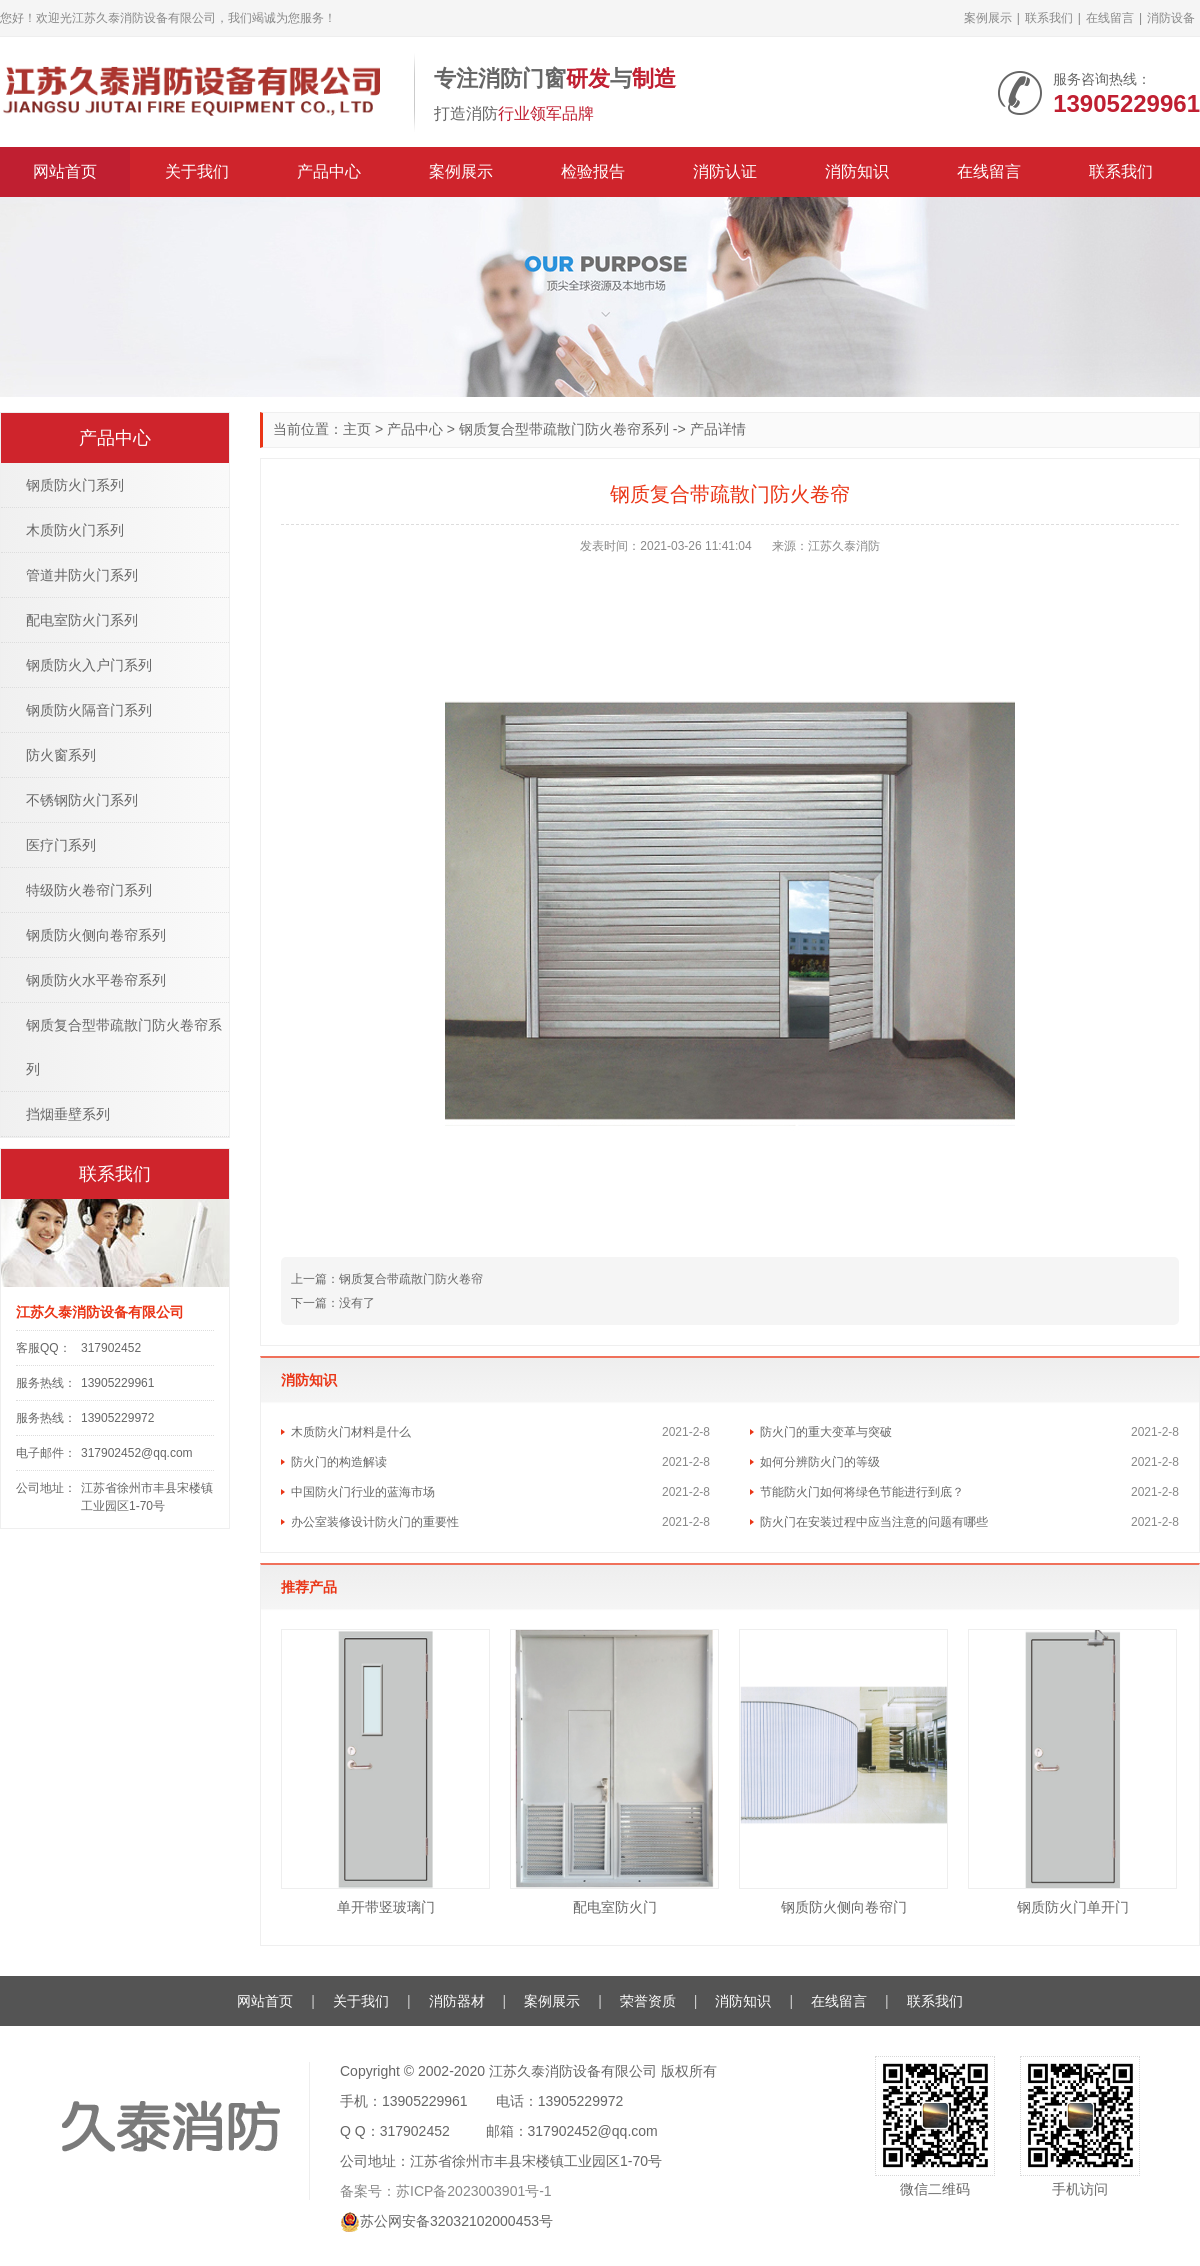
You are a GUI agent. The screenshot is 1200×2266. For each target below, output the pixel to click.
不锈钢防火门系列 (82, 800)
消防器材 (457, 2001)
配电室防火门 (615, 1907)
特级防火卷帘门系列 (89, 890)
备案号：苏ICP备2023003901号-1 (446, 2191)
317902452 (111, 1348)
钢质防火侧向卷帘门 (844, 1907)
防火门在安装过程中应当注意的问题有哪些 (874, 1522)
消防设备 (1171, 18)
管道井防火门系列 (82, 575)
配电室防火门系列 (82, 620)
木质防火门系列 (75, 530)
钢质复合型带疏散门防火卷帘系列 (564, 429)
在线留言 (1110, 18)
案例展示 (988, 18)
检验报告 (593, 171)
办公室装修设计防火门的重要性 (375, 1522)
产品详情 (718, 429)
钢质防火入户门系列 (89, 665)
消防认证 (725, 171)
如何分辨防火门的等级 (820, 1462)
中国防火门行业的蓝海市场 (363, 1492)
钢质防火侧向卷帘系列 (96, 935)
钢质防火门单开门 (1073, 1907)
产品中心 (329, 171)
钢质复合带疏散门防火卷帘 (387, 1279)
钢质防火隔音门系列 (89, 710)
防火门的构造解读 (339, 1462)
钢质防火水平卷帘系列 (96, 980)
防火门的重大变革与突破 (826, 1432)
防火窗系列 (61, 755)
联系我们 (1049, 18)
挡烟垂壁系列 (68, 1114)
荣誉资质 (648, 2001)
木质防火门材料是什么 (351, 1432)
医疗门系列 (61, 845)
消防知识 (857, 171)
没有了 (333, 1303)
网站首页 (65, 171)
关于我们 (197, 171)
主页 (357, 429)
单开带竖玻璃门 (386, 1907)
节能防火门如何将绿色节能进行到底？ (862, 1492)
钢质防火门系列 (75, 485)
